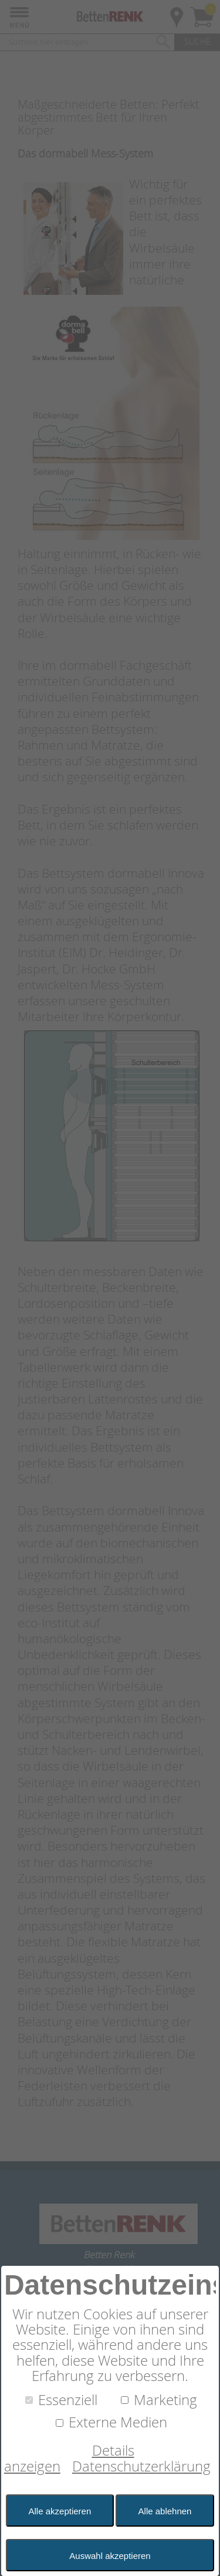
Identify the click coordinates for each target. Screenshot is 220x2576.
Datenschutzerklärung (141, 2466)
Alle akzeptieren (60, 2511)
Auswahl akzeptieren (109, 2556)
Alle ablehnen (165, 2511)
